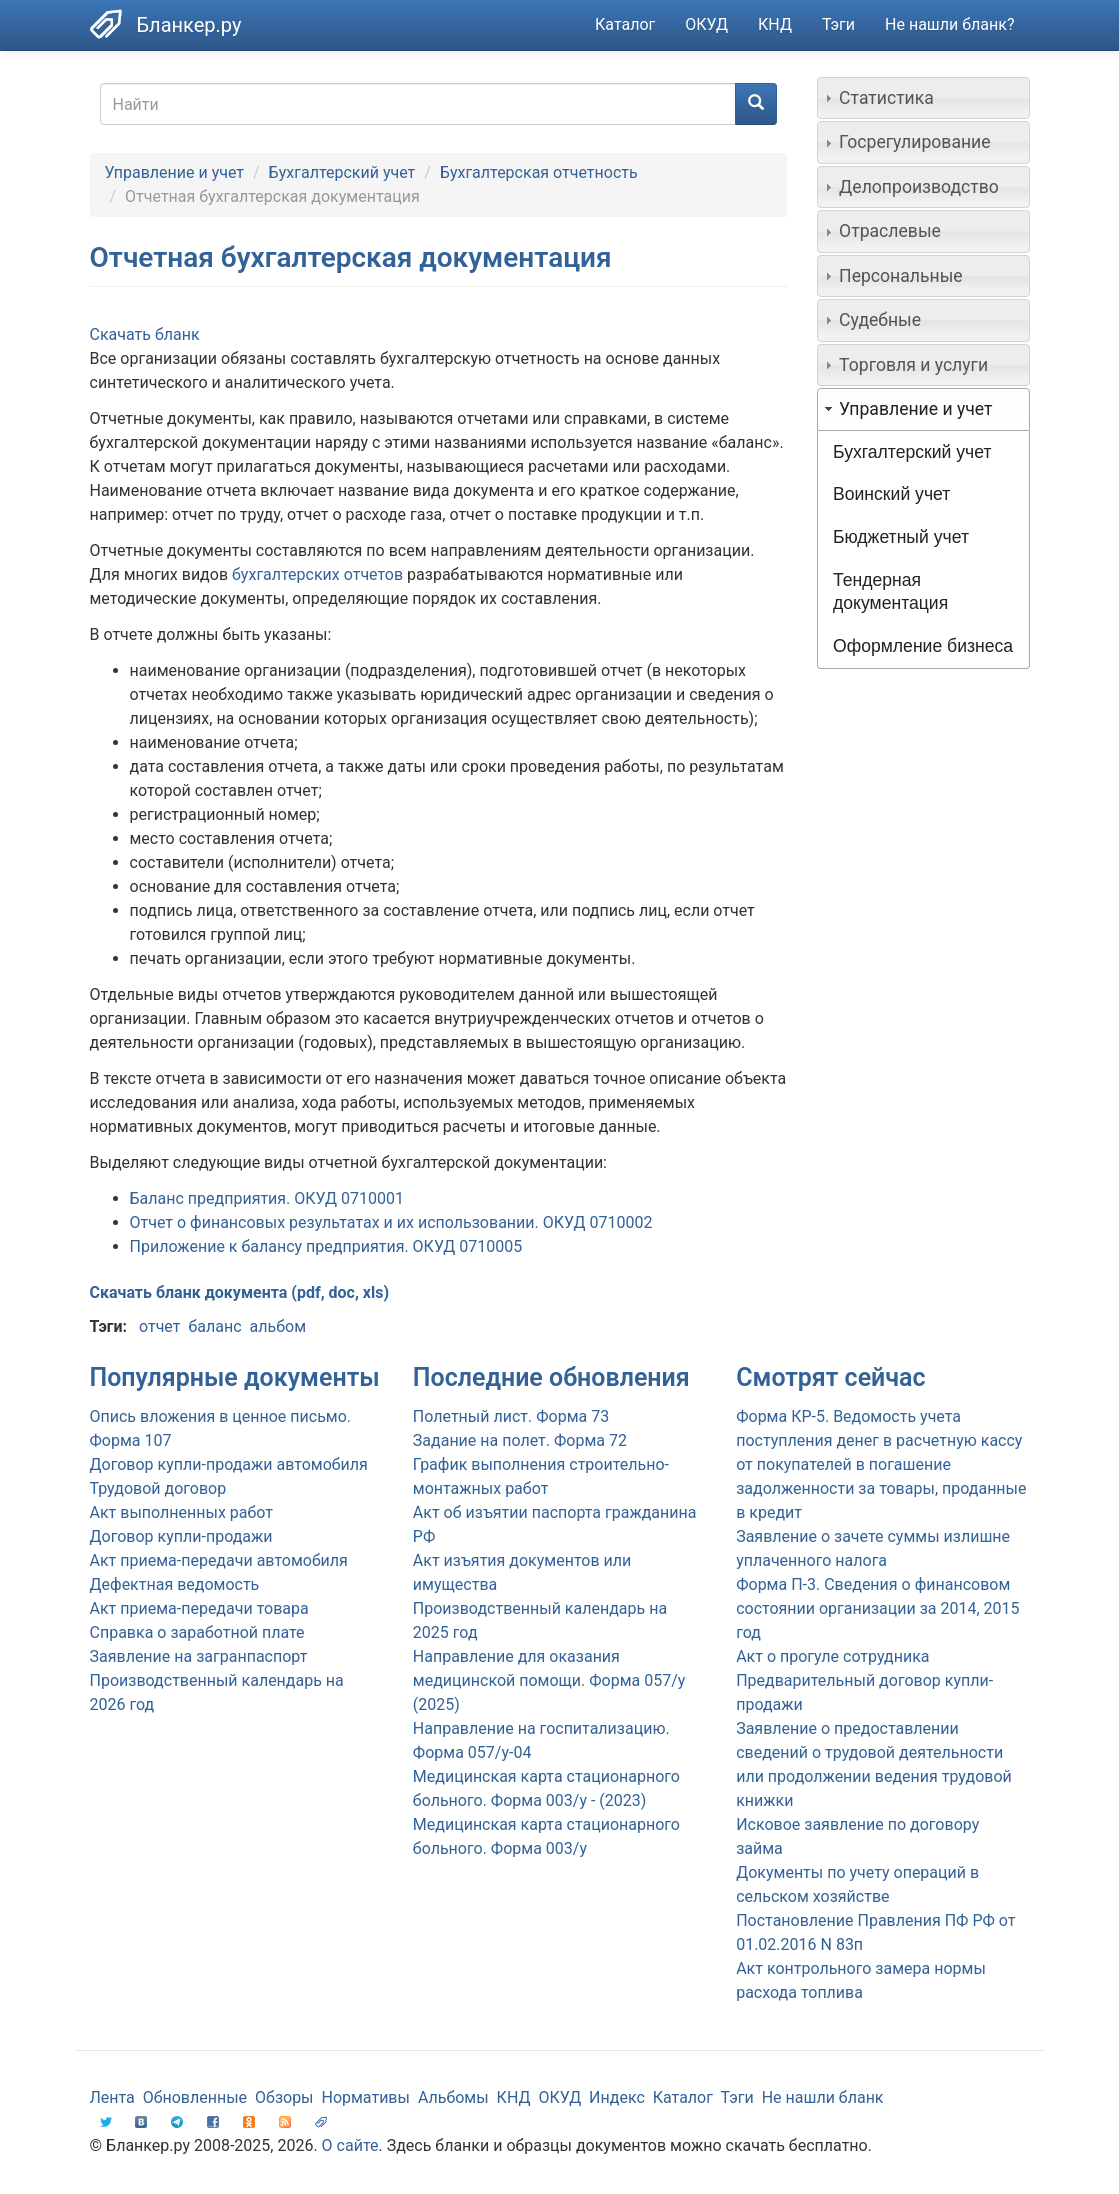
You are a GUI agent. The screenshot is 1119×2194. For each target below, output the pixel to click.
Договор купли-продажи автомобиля (229, 1464)
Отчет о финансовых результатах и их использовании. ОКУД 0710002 (391, 1222)
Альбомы (453, 2097)
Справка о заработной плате (197, 1632)
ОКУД (706, 24)
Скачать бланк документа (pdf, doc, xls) (240, 1292)
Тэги (838, 24)
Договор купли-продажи (181, 1536)
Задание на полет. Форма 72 (520, 1440)
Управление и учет (175, 172)
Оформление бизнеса (923, 646)
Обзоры (284, 2097)
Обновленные (195, 2097)
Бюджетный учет (901, 537)
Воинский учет (891, 494)
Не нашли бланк (823, 2097)
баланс (214, 1326)
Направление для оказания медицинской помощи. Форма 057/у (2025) (549, 1680)
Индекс (617, 2097)
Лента (112, 2097)
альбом (278, 1326)
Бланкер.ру (189, 25)
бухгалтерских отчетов (317, 574)
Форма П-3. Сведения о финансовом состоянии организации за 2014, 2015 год (877, 1608)
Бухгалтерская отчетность (539, 172)
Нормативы (365, 2097)
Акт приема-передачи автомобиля (219, 1560)
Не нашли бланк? (949, 24)
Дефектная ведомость (175, 1584)
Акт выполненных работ (181, 1512)
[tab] (923, 98)
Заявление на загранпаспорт (199, 1656)
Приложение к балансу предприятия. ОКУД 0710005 (326, 1246)
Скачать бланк (145, 334)
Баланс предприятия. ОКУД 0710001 (267, 1198)
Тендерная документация (890, 591)
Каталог (625, 24)
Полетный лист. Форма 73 (511, 1416)
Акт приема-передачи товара (199, 1608)
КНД (775, 24)
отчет (159, 1326)
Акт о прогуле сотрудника (832, 1656)
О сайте (350, 2145)
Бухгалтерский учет (342, 172)
